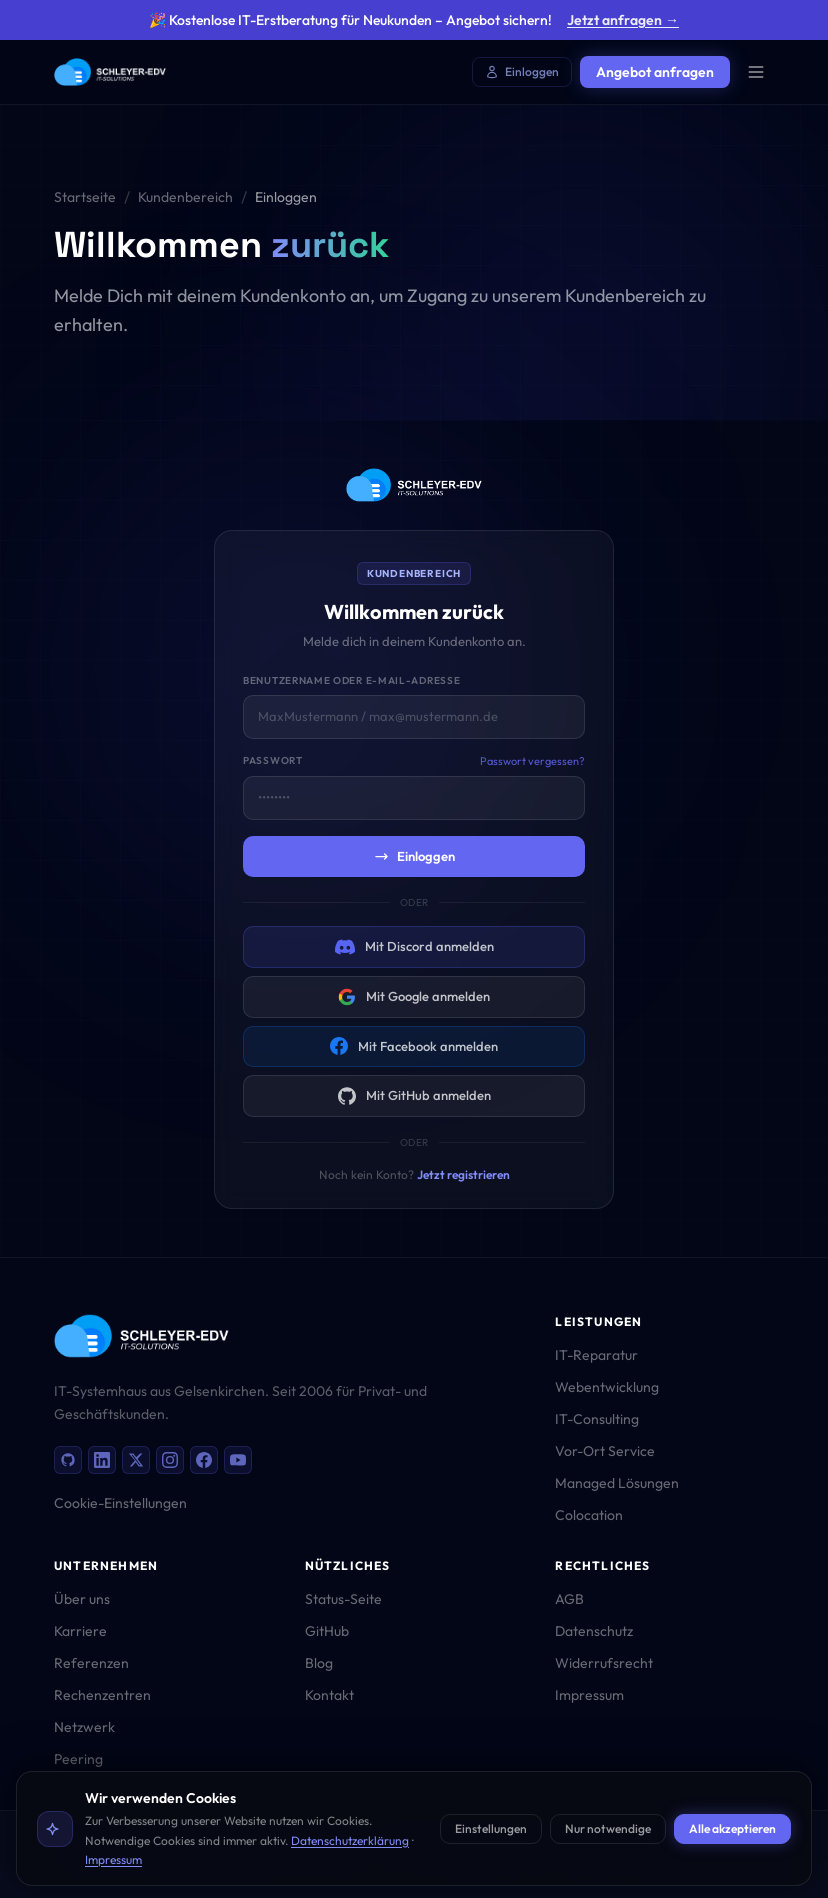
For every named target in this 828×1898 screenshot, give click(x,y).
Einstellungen (491, 1828)
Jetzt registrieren (463, 1174)
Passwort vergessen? (532, 761)
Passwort (273, 760)
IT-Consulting (597, 1419)
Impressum (113, 1859)
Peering (78, 1759)
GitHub (327, 1631)
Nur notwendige (608, 1828)
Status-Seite (343, 1599)
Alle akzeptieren (732, 1828)
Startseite (85, 197)
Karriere (80, 1631)
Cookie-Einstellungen (120, 1503)
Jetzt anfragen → (623, 20)
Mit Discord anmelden (414, 947)
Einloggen (522, 71)
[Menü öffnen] (756, 72)
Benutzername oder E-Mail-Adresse (351, 680)
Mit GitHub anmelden (414, 1096)
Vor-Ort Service (605, 1451)
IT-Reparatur (596, 1355)
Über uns (82, 1599)
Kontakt (329, 1695)
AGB (569, 1599)
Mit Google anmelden (414, 997)
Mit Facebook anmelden (414, 1046)
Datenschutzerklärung (350, 1840)
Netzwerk (84, 1727)
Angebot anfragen (655, 72)
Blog (319, 1663)
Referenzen (91, 1663)
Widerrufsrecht (604, 1663)
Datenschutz (594, 1631)
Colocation (589, 1515)
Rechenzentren (102, 1695)
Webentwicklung (607, 1387)
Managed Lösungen (617, 1483)
